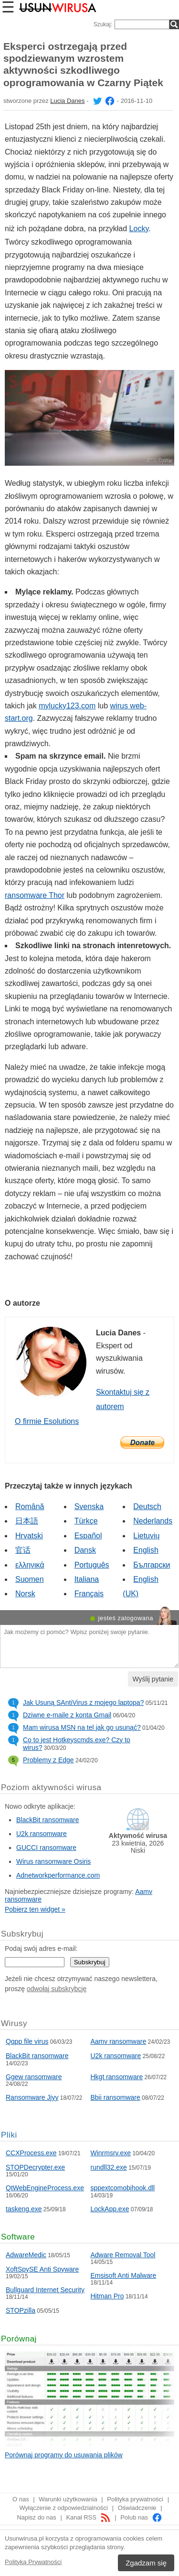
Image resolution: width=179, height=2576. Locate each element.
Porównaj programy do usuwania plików (64, 2455)
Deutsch (147, 1506)
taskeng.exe (24, 2209)
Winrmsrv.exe (111, 2153)
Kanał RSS (88, 2517)
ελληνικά (29, 1565)
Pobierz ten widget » (35, 1909)
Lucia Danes (67, 100)
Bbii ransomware (115, 2097)
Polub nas (141, 2517)
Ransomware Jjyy (32, 2097)
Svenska (89, 1506)
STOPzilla (20, 2310)
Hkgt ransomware (117, 2077)
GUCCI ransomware (46, 1847)
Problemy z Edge (48, 1760)
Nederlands (152, 1521)
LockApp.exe (110, 2209)
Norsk (25, 1594)
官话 (23, 1550)
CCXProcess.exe (31, 2153)
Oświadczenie (137, 2507)
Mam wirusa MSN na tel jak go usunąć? (82, 1727)
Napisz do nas (36, 2517)
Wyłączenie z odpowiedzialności (63, 2507)
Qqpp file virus (27, 2041)
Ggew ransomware (34, 2077)
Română (29, 1506)
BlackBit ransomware (47, 1820)
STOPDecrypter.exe (35, 2167)
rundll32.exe (109, 2167)
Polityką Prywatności (33, 2561)
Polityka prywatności (135, 2499)
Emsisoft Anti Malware (124, 2275)
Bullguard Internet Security (45, 2290)
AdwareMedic (26, 2255)
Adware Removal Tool (123, 2255)
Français (89, 1594)
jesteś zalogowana (125, 1618)
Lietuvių (146, 1536)
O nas (20, 2499)
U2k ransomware (41, 1833)
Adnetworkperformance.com (58, 1875)
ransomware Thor (34, 895)
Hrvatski (29, 1536)
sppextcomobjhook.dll (123, 2188)
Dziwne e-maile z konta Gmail (67, 1715)
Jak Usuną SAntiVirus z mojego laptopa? (83, 1702)
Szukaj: (103, 24)
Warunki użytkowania (68, 2499)
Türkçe (86, 1521)
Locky (139, 228)
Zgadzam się (146, 2563)
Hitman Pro (107, 2296)
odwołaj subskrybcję (56, 1989)
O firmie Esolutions (47, 1421)
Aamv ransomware (119, 2041)
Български (151, 1565)
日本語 (26, 1521)
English (145, 1550)
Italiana (86, 1579)
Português (91, 1565)
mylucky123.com (67, 706)
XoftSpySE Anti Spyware (42, 2269)
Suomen (29, 1579)
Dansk (85, 1550)
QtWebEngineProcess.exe (45, 2188)
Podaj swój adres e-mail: (41, 1948)
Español (88, 1536)
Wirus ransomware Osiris (53, 1861)
